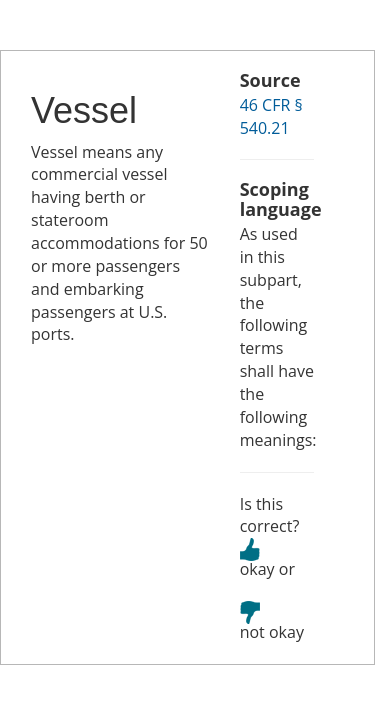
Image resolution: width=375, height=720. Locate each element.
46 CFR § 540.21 (271, 116)
